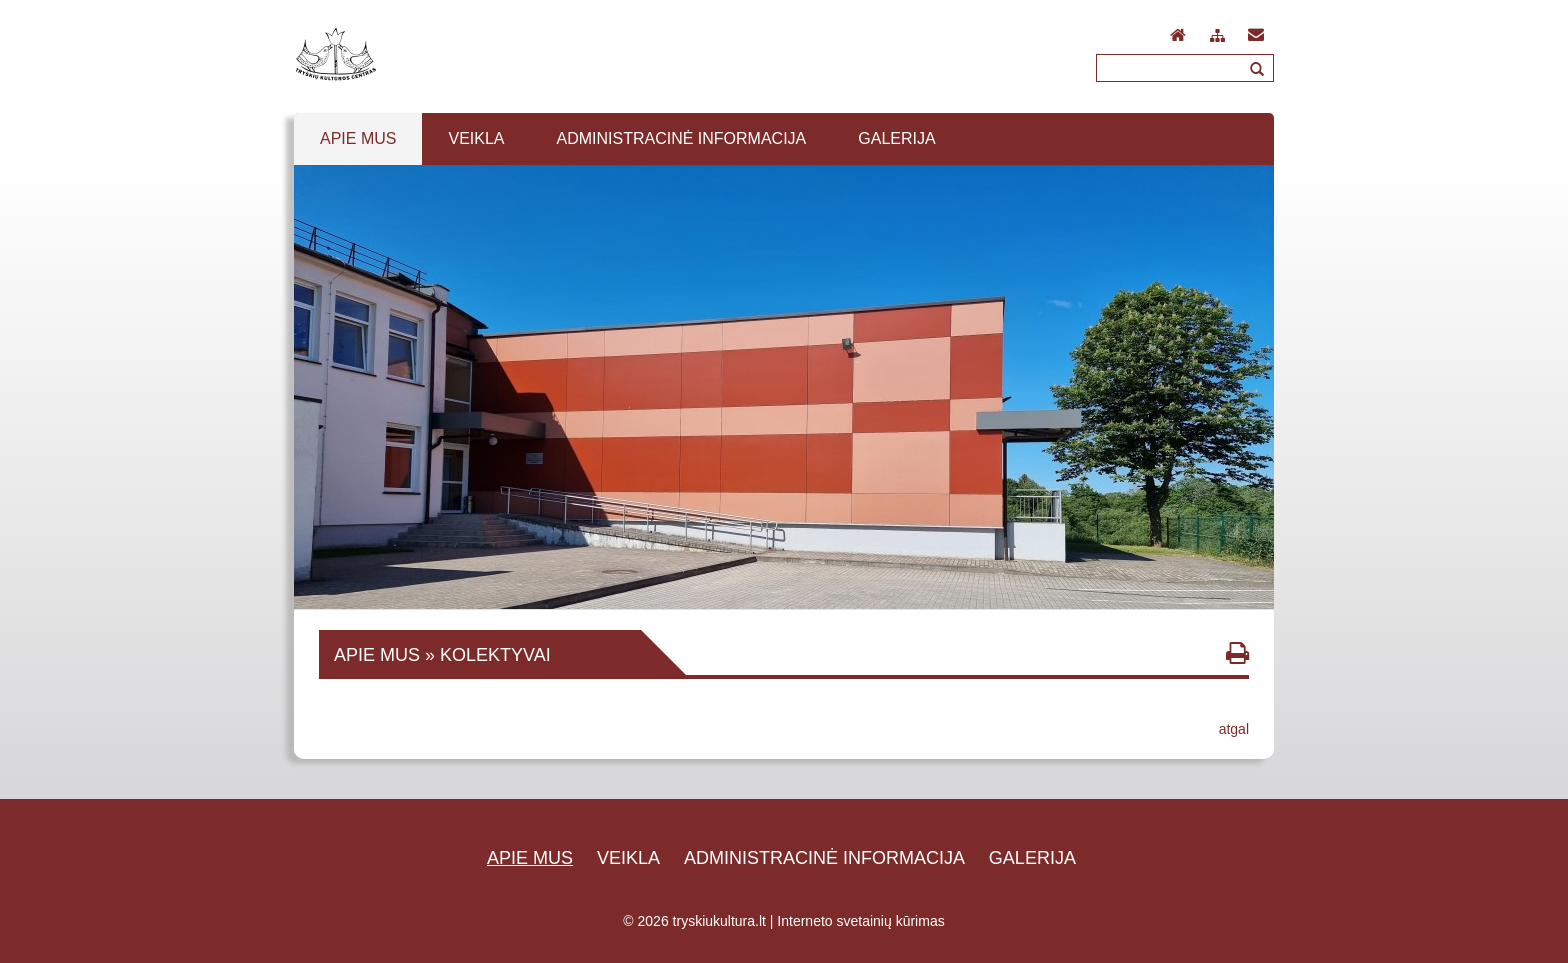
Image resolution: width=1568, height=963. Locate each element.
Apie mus (530, 858)
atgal (1234, 729)
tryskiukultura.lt (719, 921)
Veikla (628, 858)
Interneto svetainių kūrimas (860, 921)
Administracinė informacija (824, 858)
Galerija (1032, 858)
